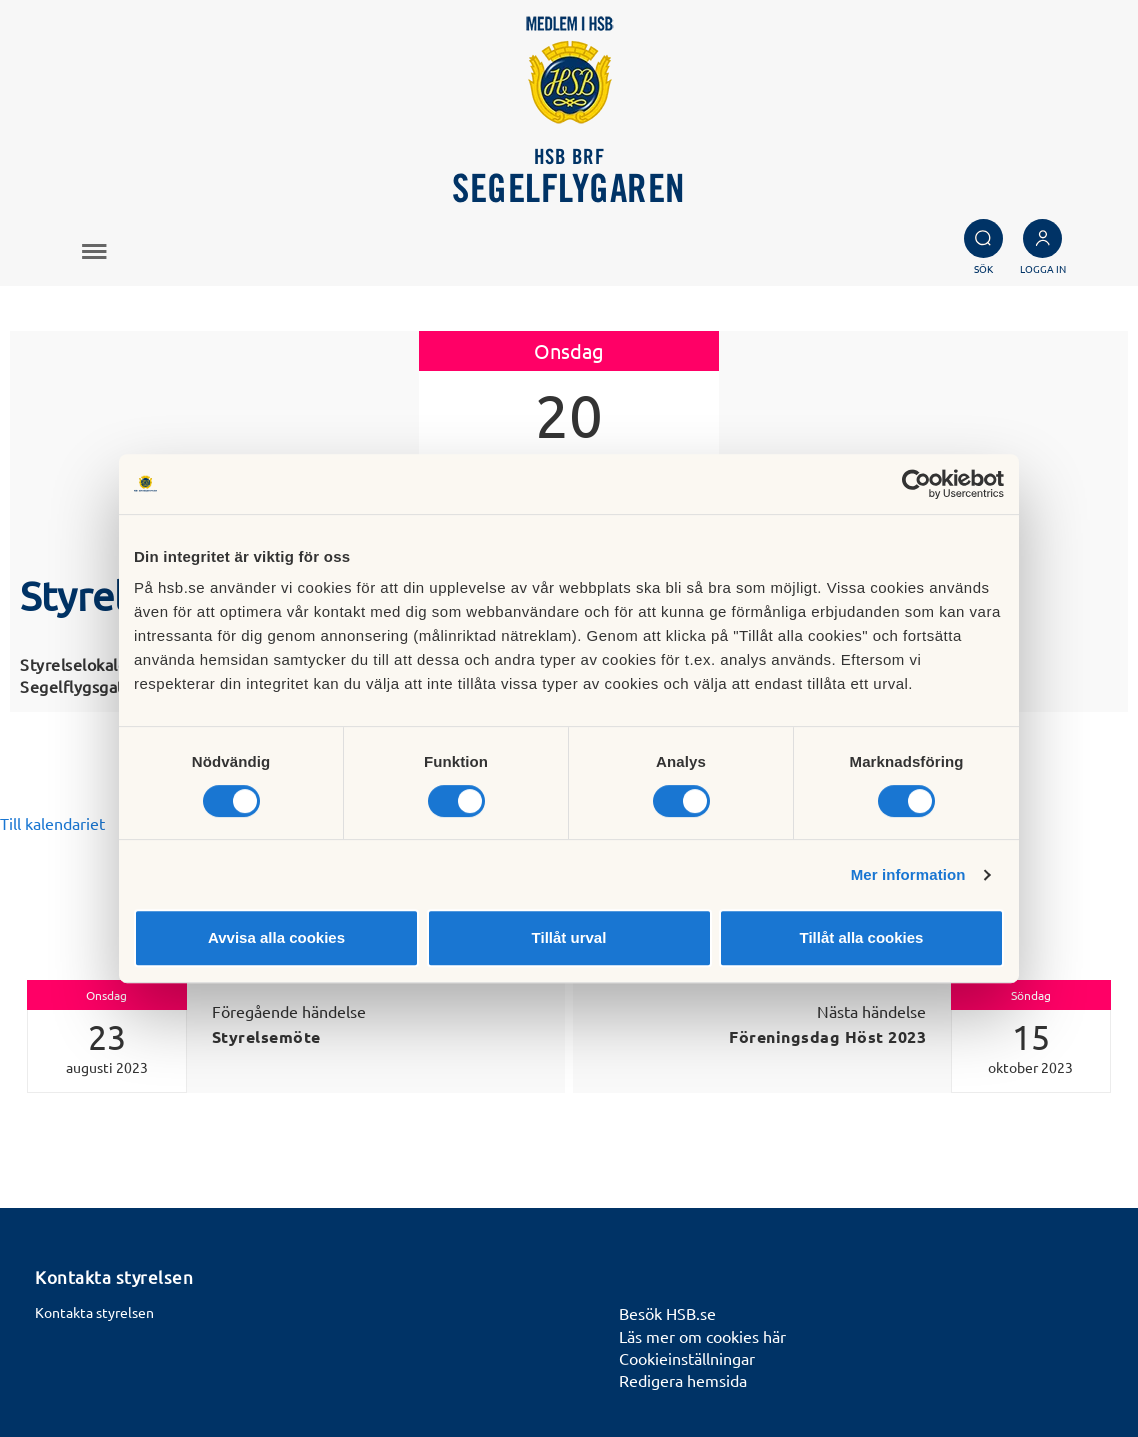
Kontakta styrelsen (94, 1312)
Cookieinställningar (687, 1358)
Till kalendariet (52, 823)
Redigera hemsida (683, 1380)
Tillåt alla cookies (862, 937)
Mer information (908, 874)
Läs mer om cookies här (702, 1336)
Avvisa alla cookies (276, 937)
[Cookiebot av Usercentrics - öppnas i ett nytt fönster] (916, 484)
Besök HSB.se (667, 1313)
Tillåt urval (569, 937)
